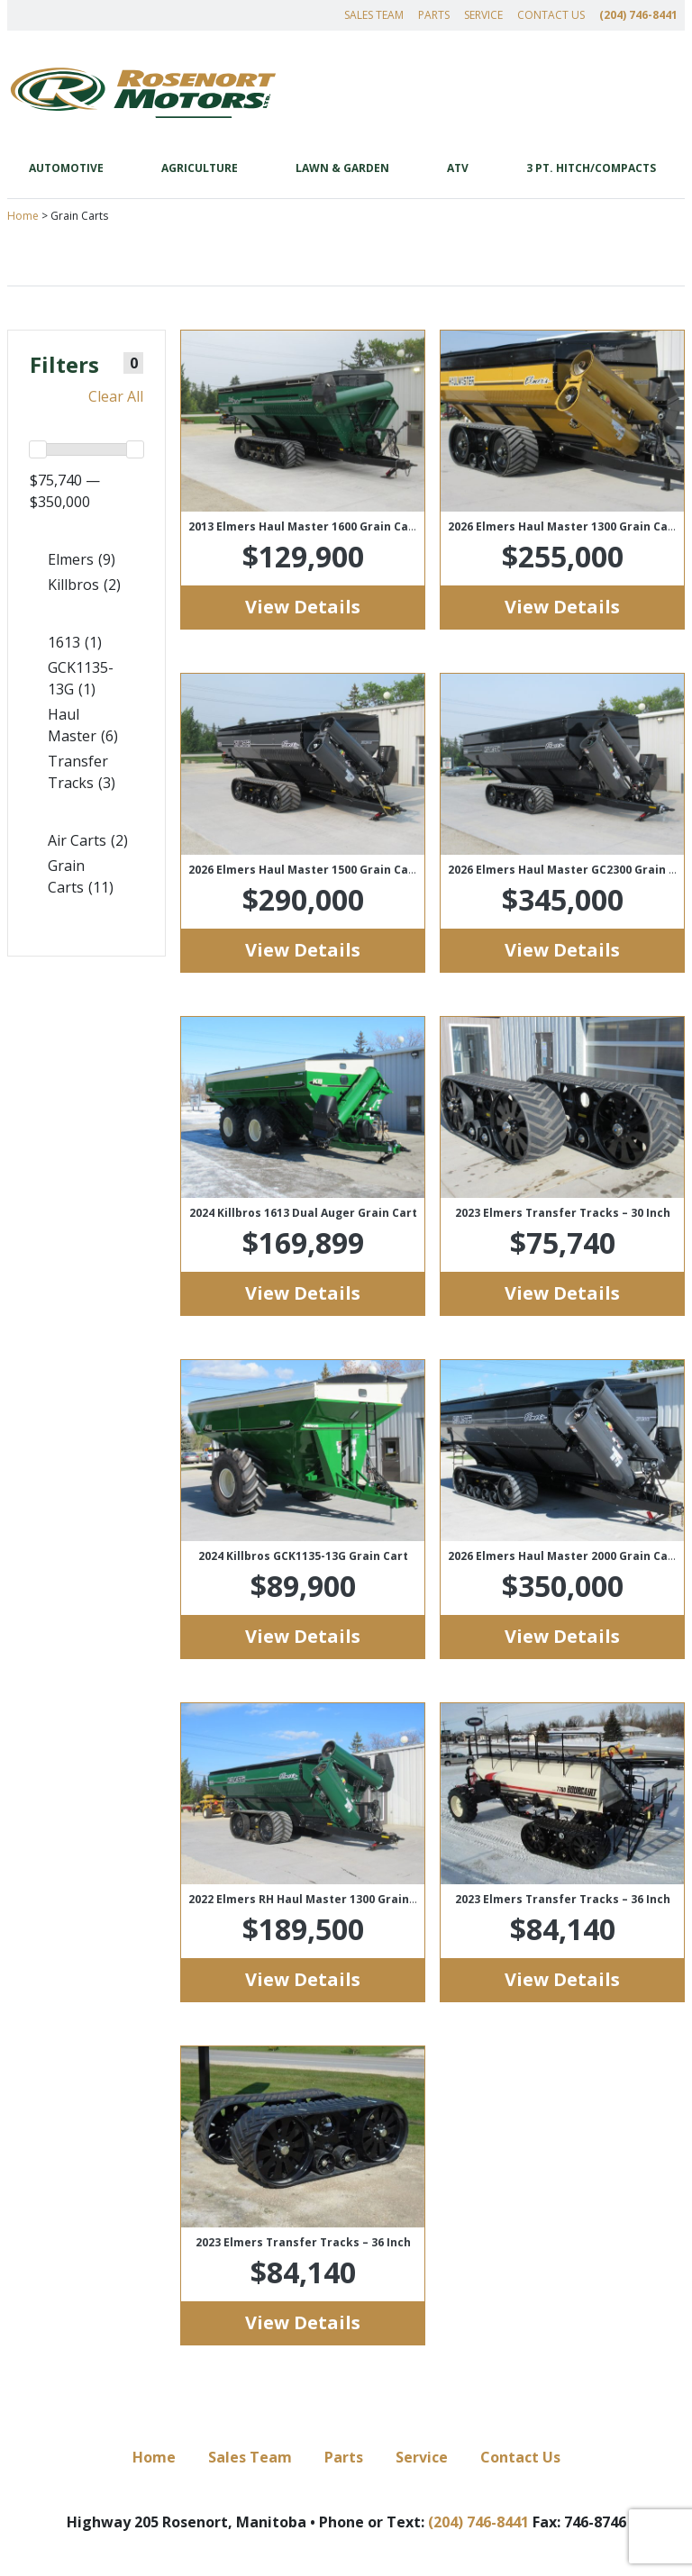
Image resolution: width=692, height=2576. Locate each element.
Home (23, 215)
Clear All (115, 396)
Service (483, 15)
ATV (458, 168)
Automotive (66, 168)
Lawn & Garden (342, 168)
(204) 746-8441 (638, 15)
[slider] (38, 449)
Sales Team (374, 15)
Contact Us (551, 15)
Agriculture (199, 168)
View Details (302, 606)
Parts (434, 15)
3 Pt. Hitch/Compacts (591, 168)
